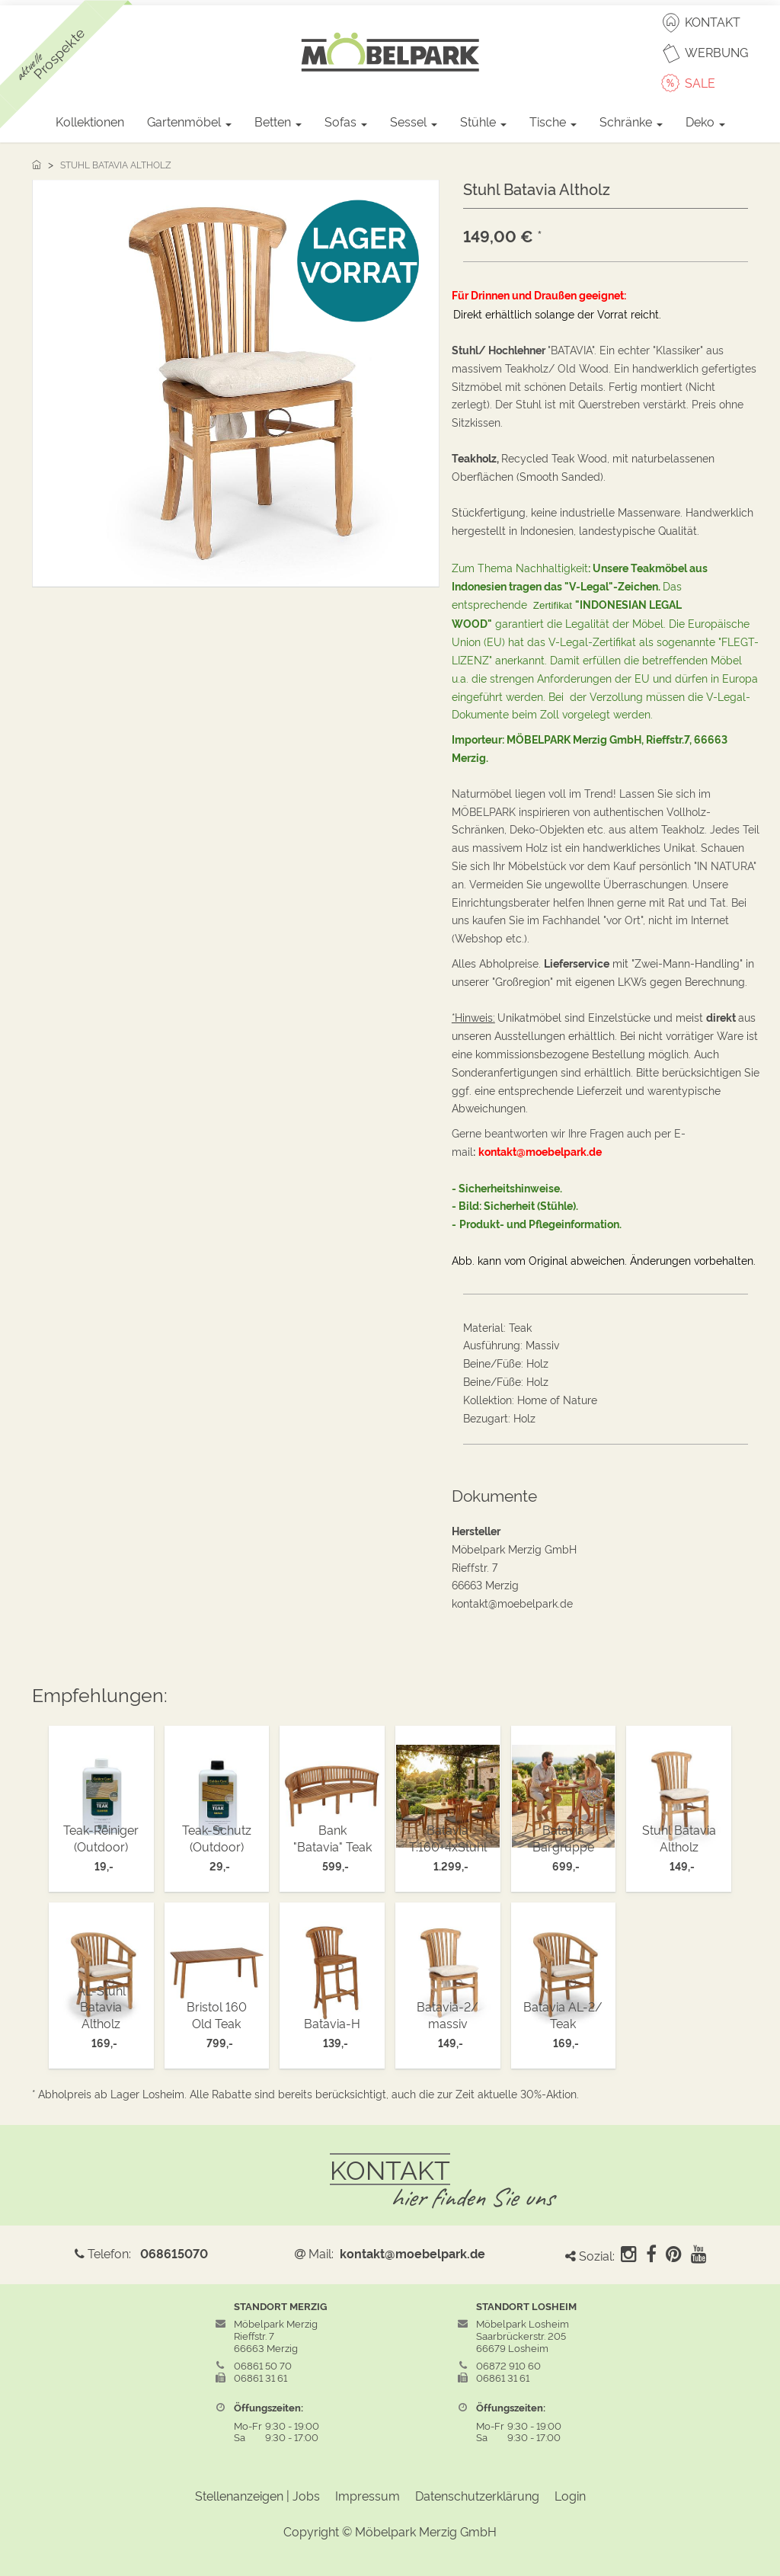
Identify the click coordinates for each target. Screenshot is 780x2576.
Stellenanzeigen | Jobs (257, 2495)
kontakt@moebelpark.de (412, 2253)
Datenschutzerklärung (477, 2495)
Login (570, 2495)
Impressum (367, 2495)
